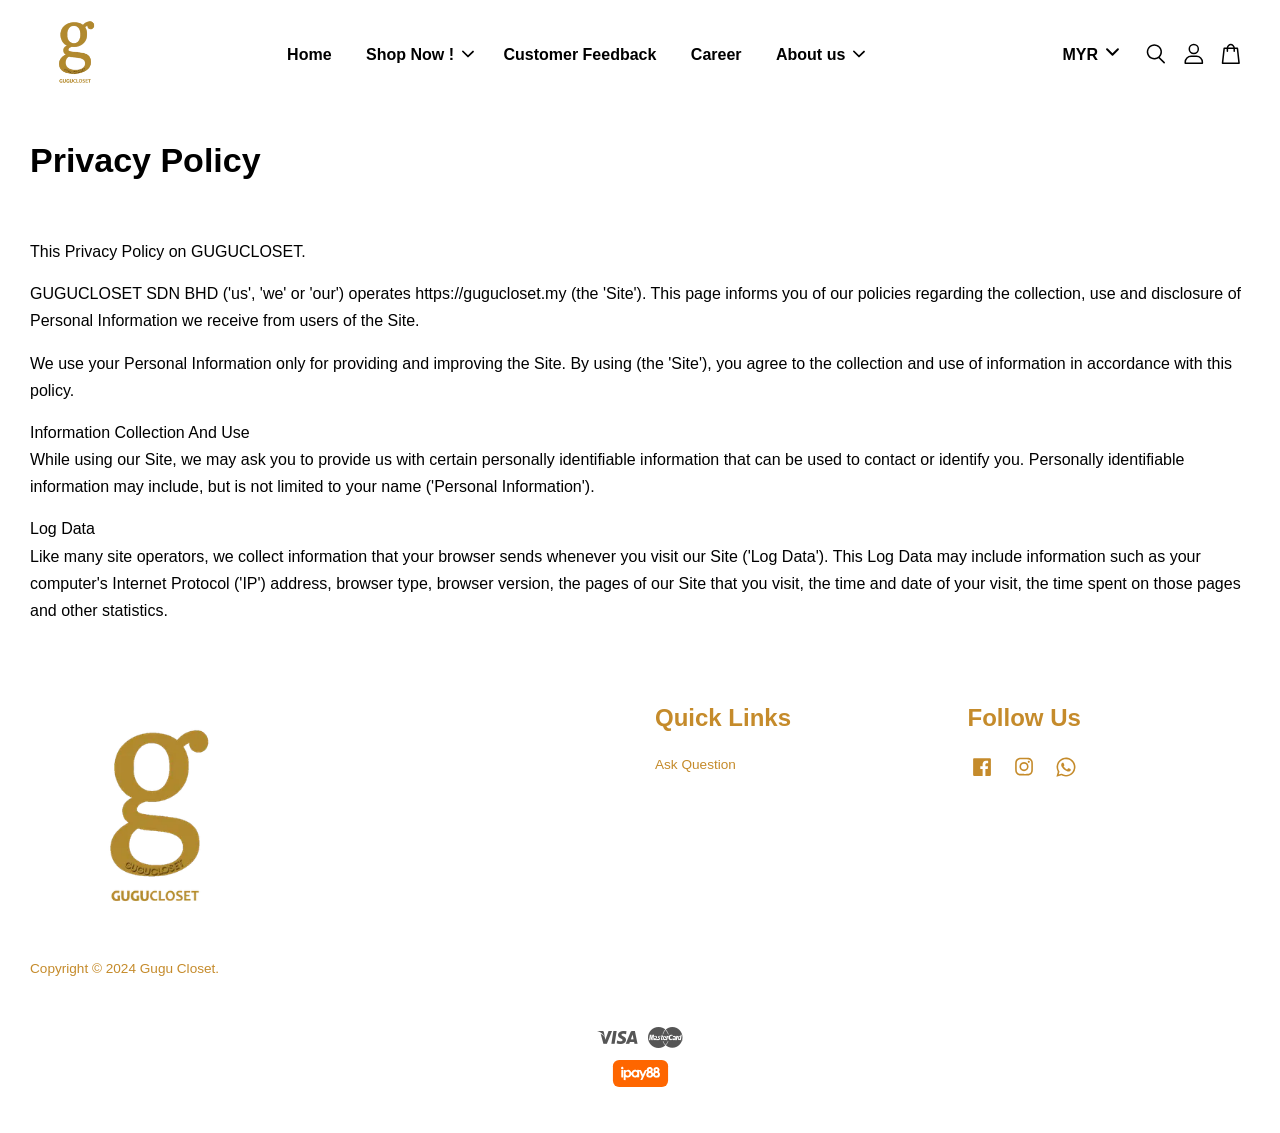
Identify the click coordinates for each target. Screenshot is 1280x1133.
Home (309, 54)
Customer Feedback (579, 54)
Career (716, 54)
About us (820, 54)
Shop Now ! (420, 54)
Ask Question (695, 764)
